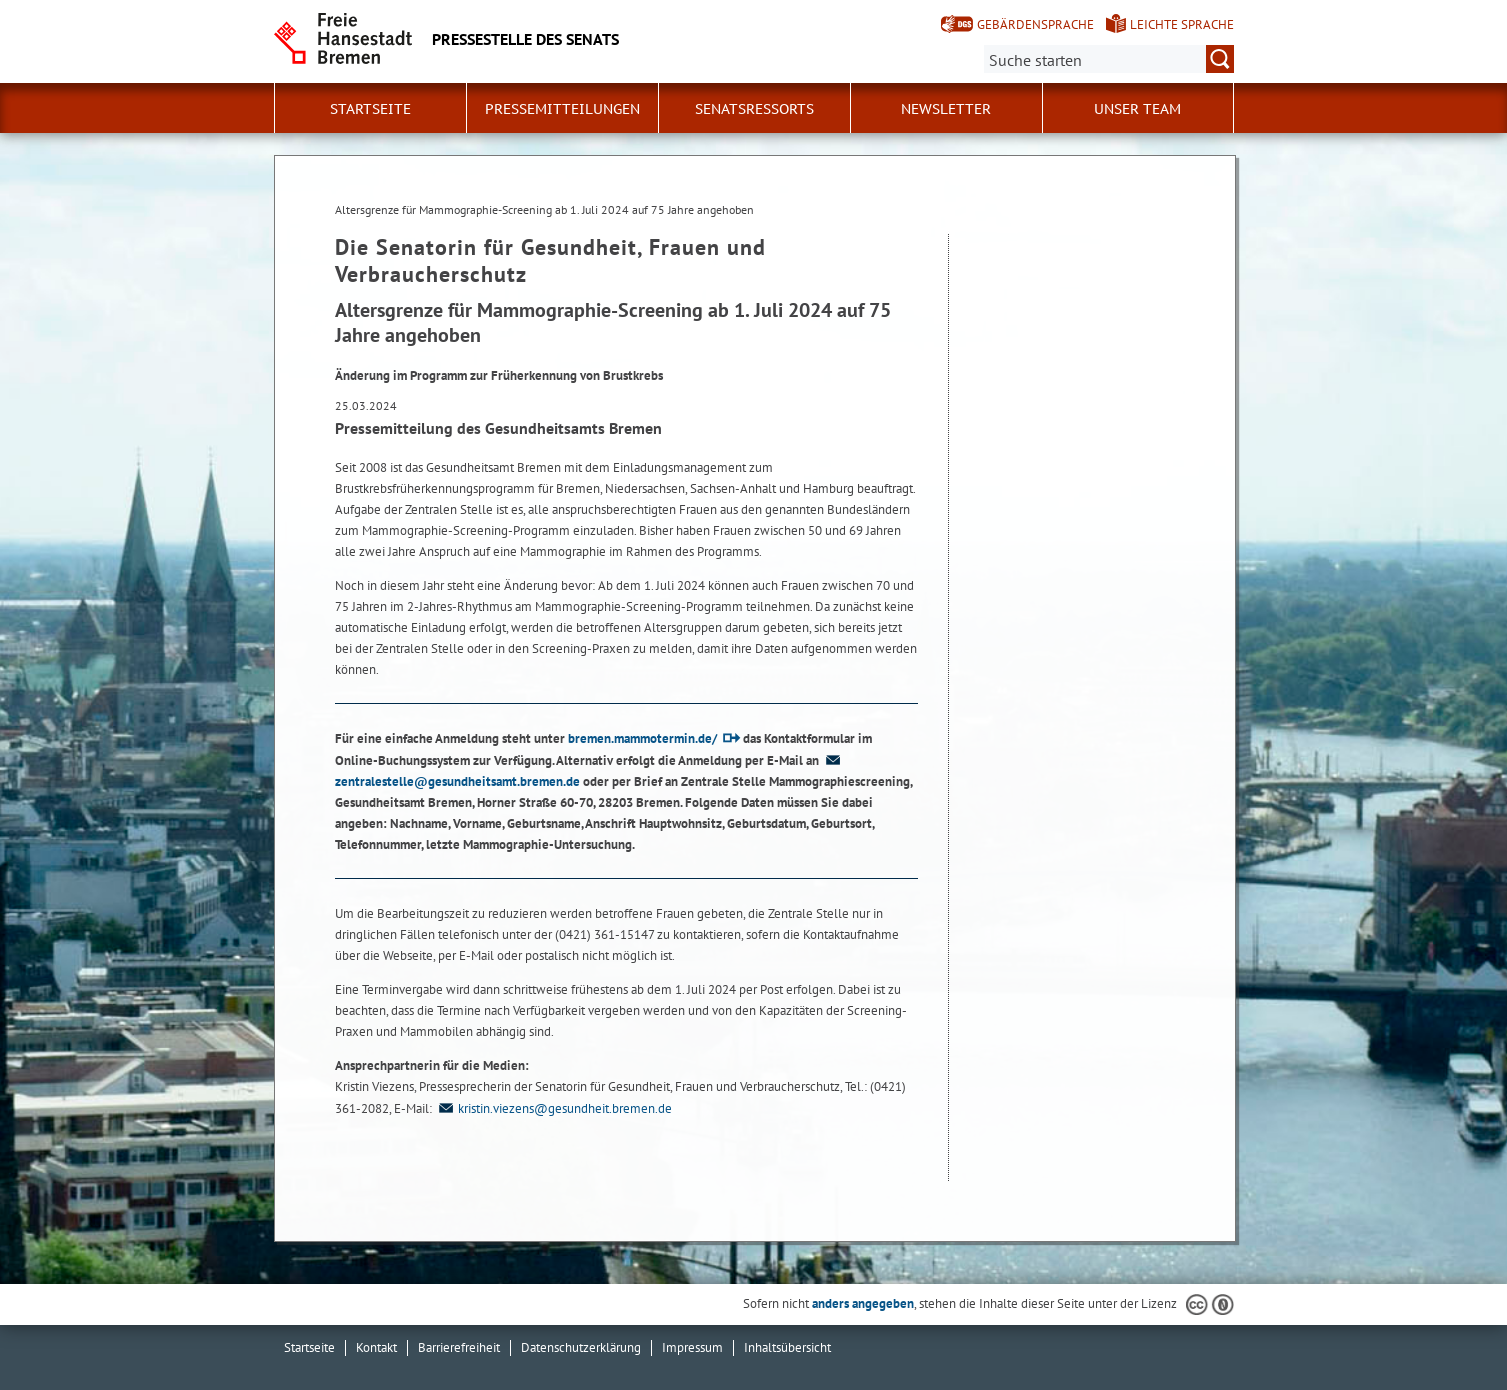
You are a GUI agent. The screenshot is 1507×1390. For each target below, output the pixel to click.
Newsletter (946, 109)
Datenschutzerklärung (581, 1347)
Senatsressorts (754, 109)
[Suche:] (1109, 59)
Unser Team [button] (1137, 109)
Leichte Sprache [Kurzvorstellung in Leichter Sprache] (1182, 24)
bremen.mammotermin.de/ (642, 738)
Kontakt (376, 1347)
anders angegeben (863, 1303)
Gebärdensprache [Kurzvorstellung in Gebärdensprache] (1035, 24)
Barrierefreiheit (459, 1347)
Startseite (370, 109)
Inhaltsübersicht (787, 1347)
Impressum (692, 1347)
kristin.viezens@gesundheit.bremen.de (553, 1108)
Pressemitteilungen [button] (562, 109)
